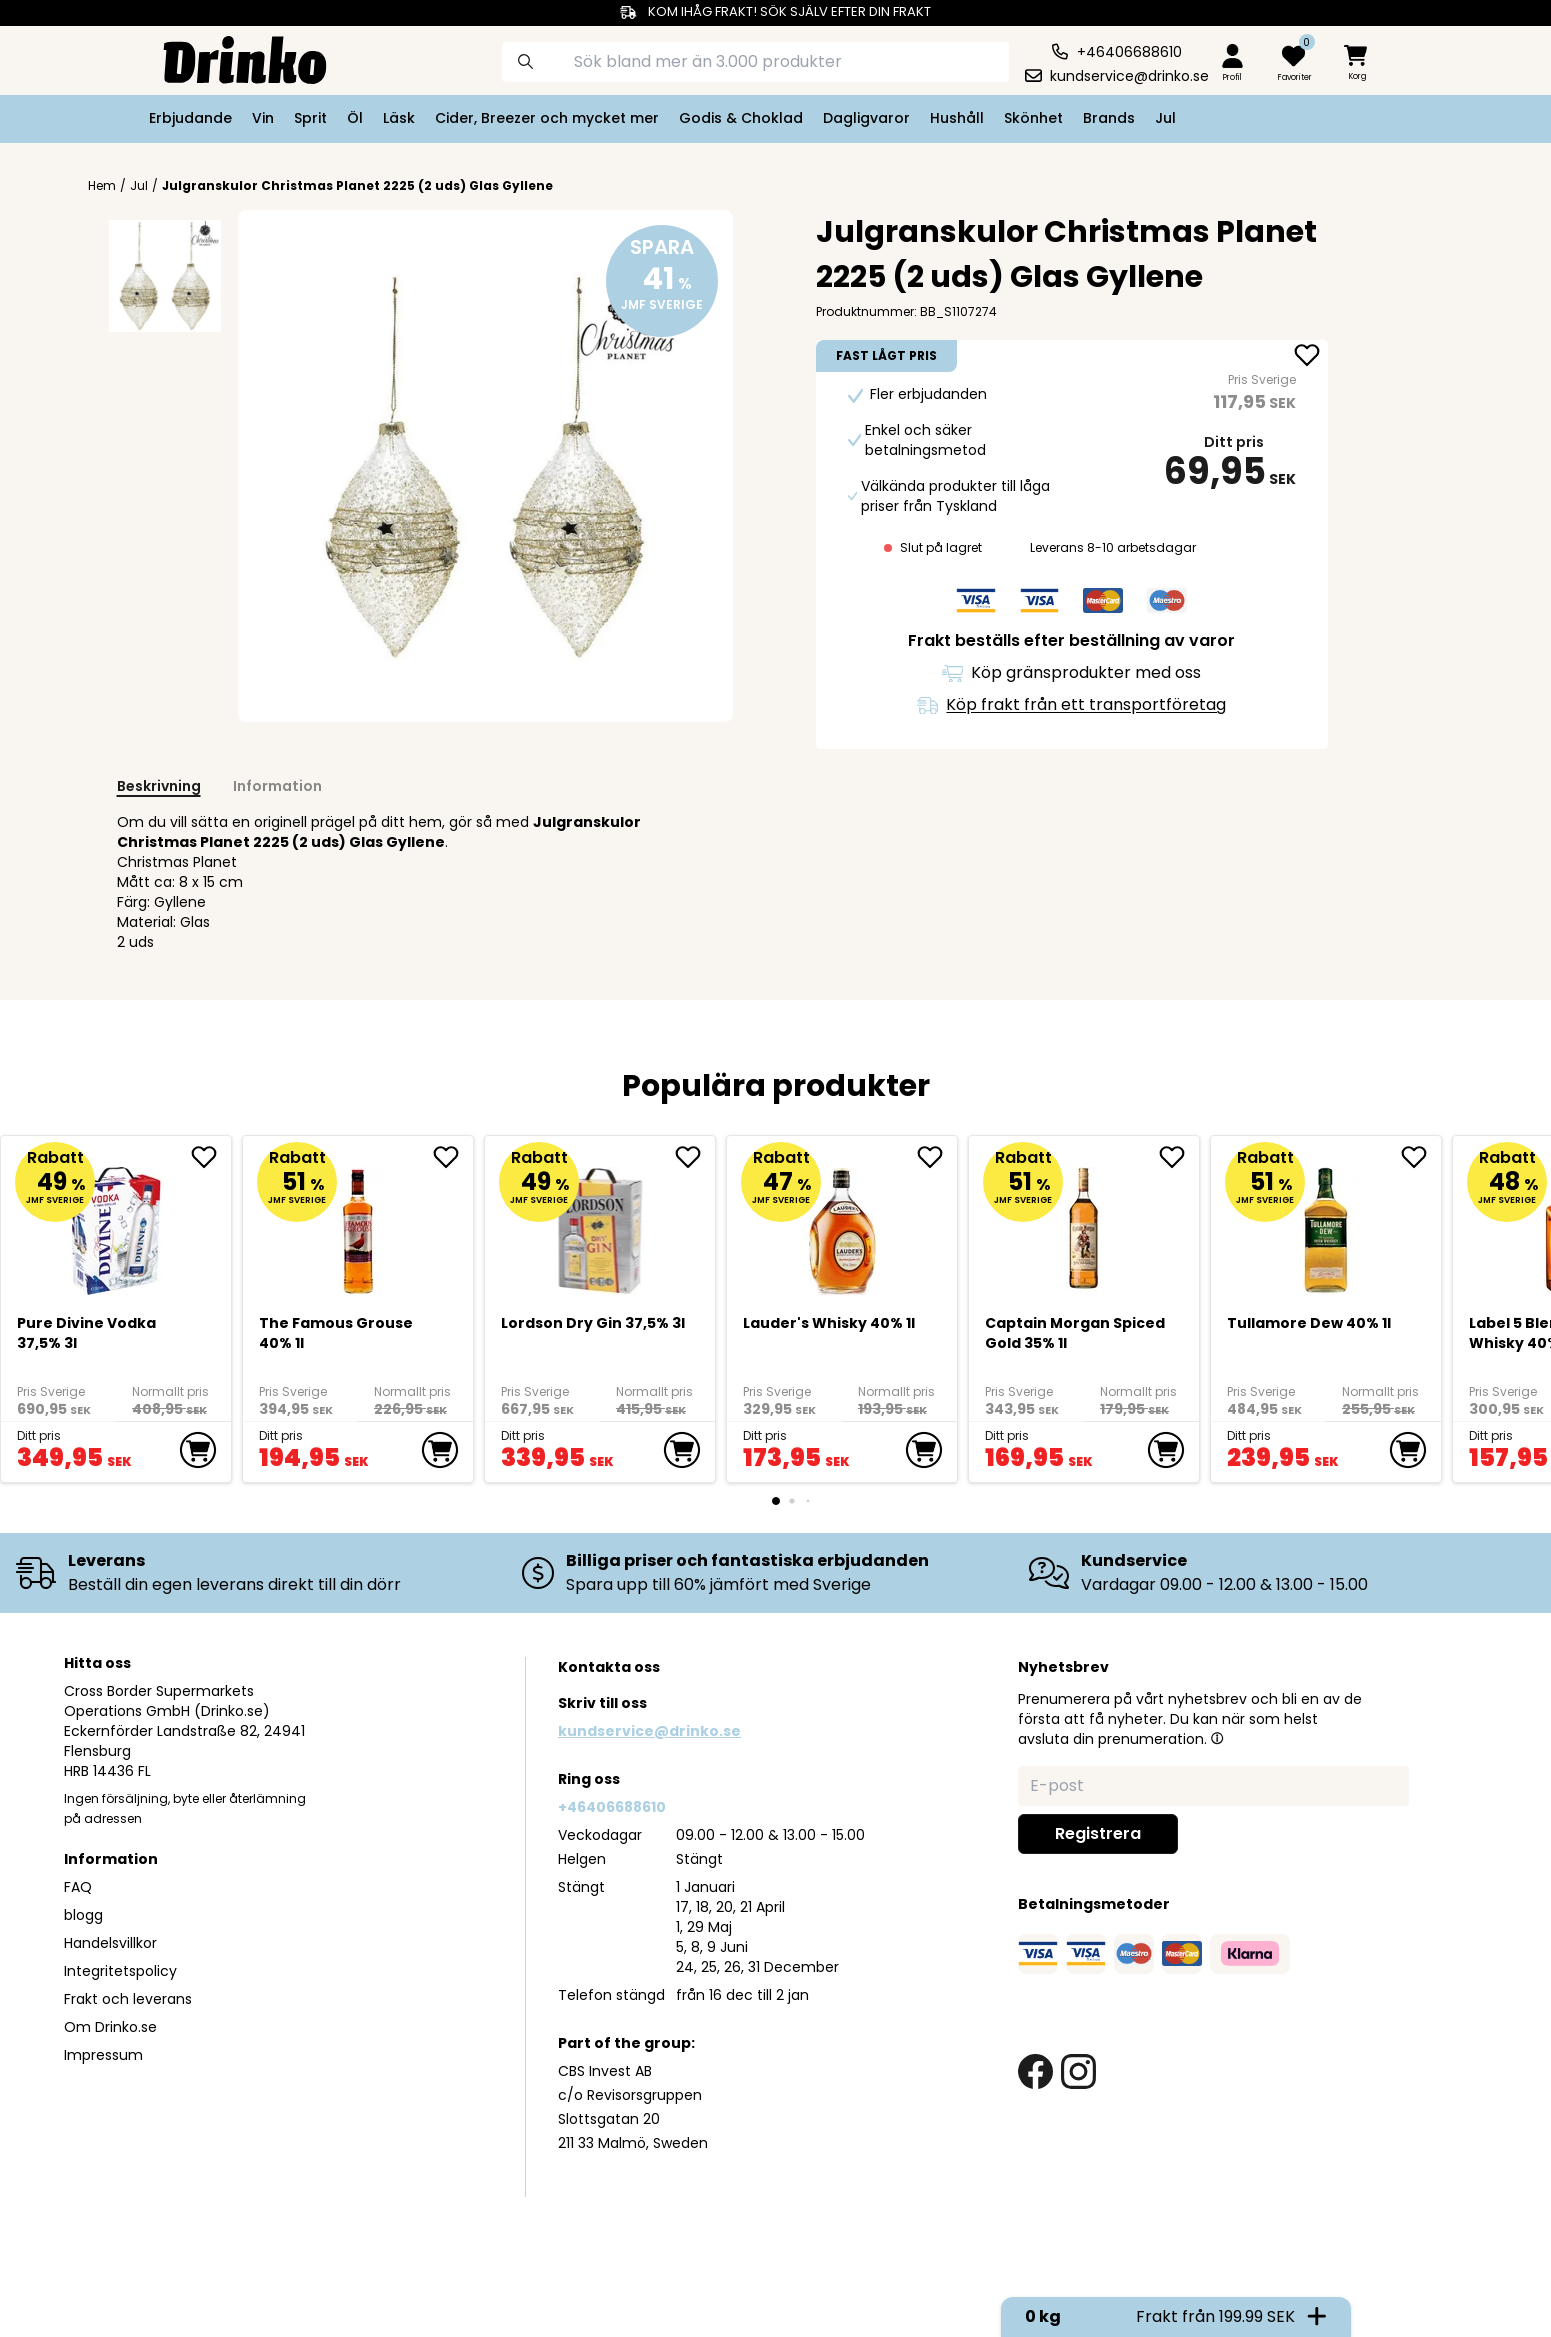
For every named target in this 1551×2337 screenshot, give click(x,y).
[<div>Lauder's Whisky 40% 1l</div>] (842, 1223)
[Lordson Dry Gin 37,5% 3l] (600, 1223)
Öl (355, 118)
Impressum (103, 2055)
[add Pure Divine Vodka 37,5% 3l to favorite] (211, 1157)
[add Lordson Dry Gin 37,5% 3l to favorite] (695, 1157)
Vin (263, 118)
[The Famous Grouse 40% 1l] (358, 1223)
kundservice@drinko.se (649, 1731)
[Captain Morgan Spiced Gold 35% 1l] (1084, 1223)
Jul (1165, 118)
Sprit (310, 118)
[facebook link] (1035, 2071)
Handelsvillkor (110, 1943)
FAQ (78, 1887)
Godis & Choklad (741, 118)
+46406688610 (612, 1807)
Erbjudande (190, 118)
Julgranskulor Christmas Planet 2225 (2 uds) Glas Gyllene (357, 185)
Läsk (399, 118)
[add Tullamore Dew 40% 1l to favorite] (1421, 1157)
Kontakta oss (609, 1667)
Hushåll (957, 118)
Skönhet (1033, 118)
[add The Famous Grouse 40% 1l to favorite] (453, 1157)
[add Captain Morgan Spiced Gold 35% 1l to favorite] (1179, 1157)
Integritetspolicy (120, 1971)
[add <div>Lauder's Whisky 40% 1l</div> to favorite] (937, 1157)
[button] (1217, 1738)
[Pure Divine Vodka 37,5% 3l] (116, 1223)
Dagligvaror (866, 118)
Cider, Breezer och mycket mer (547, 118)
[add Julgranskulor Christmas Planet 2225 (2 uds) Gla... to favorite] (1307, 357)
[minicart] (1357, 63)
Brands (1109, 118)
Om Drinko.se (110, 2027)
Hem (102, 186)
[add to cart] (198, 1450)
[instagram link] (1078, 2071)
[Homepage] (229, 58)
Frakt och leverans (128, 1999)
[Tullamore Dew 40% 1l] (1326, 1223)
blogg (83, 1915)
